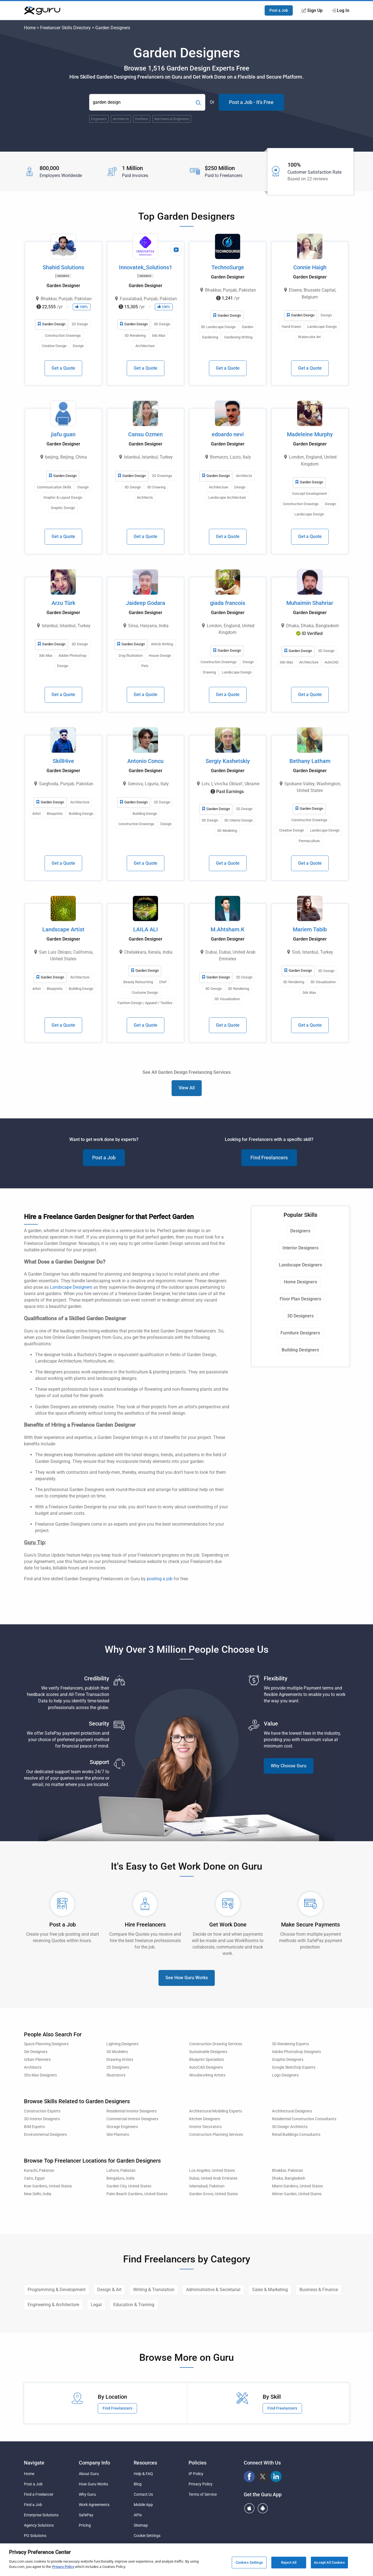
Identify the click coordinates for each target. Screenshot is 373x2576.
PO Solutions (35, 2535)
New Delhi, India (37, 2194)
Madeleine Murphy (310, 434)
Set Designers (35, 2051)
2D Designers (117, 2067)
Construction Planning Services (216, 2134)
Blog (138, 2484)
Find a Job (33, 2504)
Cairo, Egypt (34, 2178)
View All (187, 1088)
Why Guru (87, 2494)
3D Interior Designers (42, 2119)
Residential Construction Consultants (304, 2119)
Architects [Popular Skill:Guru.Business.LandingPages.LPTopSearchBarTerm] (121, 119)
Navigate (34, 2463)
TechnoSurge (227, 267)
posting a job (159, 1578)
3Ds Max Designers (40, 2075)
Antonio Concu (145, 761)
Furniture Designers (300, 1333)
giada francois (227, 603)
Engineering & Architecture (53, 2304)
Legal (96, 2304)
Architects (33, 2067)
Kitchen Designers (204, 2119)
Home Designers (300, 1282)
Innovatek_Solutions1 (145, 267)
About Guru (89, 2473)
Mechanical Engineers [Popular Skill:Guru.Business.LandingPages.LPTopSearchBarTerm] (171, 119)
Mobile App (143, 2504)
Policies (197, 2463)
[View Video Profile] (176, 249)
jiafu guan (63, 434)
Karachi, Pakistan (39, 2170)
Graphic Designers (287, 2059)
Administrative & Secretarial (213, 2289)
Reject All (288, 2562)
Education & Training (133, 2304)
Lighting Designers (122, 2044)
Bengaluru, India (120, 2178)
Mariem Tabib (310, 929)
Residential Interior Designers (131, 2111)
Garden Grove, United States (213, 2194)
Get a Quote (63, 368)
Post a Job (278, 10)
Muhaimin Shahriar (309, 603)
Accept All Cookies (329, 2562)
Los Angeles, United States (212, 2170)
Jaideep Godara (145, 603)
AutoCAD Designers (206, 2067)
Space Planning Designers (46, 2044)
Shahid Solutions (63, 267)
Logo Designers (285, 2075)
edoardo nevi (228, 434)
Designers (300, 1231)
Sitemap (141, 2525)
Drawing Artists (119, 2059)
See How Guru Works (186, 1977)
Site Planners (117, 2134)
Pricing (85, 2525)
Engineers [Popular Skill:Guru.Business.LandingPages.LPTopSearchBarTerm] (99, 119)
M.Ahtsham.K (228, 929)
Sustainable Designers (208, 2051)
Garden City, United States (128, 2186)
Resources (145, 2463)
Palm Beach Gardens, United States (136, 2194)
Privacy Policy (201, 2484)
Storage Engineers (122, 2126)
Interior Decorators (205, 2126)
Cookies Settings (249, 2562)
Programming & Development (57, 2289)
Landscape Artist (63, 929)
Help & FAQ (143, 2473)
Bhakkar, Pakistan (287, 2170)
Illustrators (115, 2075)
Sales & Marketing (270, 2289)
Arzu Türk (63, 603)
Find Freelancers (269, 1157)
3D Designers (300, 1316)
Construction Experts (42, 2111)
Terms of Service (203, 2494)
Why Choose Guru (288, 1765)
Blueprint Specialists (206, 2059)
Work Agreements (94, 2504)
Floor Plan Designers (300, 1299)
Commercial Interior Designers (132, 2119)
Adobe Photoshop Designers (296, 2051)
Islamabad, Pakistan (207, 2186)
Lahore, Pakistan (121, 2170)
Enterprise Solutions (41, 2515)
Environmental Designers (45, 2134)
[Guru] (42, 10)
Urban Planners (37, 2059)
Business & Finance (318, 2289)
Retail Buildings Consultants (296, 2134)
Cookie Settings (147, 2535)
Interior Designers (300, 1248)
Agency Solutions (39, 2525)
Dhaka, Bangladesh (288, 2178)
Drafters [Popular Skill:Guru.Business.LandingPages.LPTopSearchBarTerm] (141, 119)
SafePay (86, 2515)
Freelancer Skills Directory (65, 27)
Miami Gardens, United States (297, 2186)
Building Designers (300, 1350)
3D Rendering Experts (290, 2044)
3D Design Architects (290, 2126)
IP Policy (196, 2473)
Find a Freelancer (38, 2494)
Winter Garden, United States (296, 2194)
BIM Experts (34, 2126)
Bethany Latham (309, 761)
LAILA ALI (145, 929)
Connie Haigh (309, 267)
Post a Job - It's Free (251, 102)
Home (30, 27)
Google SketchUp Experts (293, 2067)
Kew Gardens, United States (48, 2186)
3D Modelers (117, 2051)
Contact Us (143, 2494)
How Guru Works (93, 2484)
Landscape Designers (71, 1287)
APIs (138, 2515)
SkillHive (63, 761)
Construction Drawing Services (215, 2044)
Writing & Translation (153, 2289)
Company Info (94, 2463)
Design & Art (109, 2289)
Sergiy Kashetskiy (228, 761)
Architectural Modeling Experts (215, 2111)
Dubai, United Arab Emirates (213, 2178)
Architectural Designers (292, 2111)
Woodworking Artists (207, 2075)
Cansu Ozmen (145, 434)
